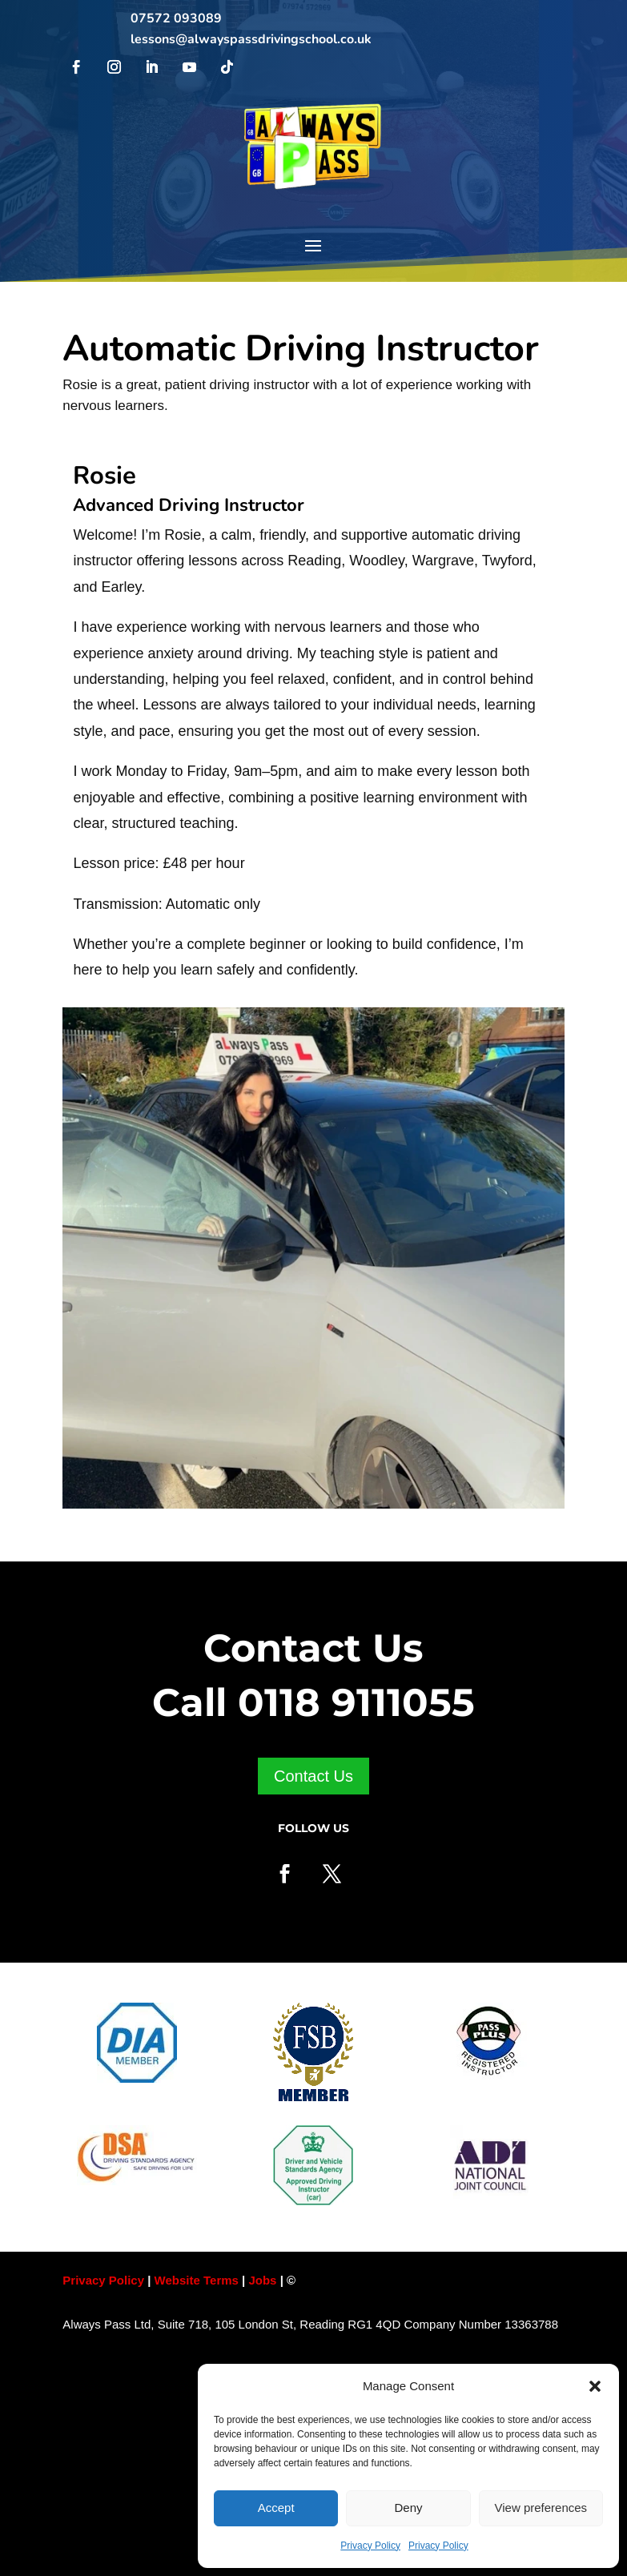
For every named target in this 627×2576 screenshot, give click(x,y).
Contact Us (313, 1776)
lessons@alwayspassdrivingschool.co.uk (251, 39)
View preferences (541, 2507)
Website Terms (197, 2280)
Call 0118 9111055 (313, 1702)
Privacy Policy (370, 2545)
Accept (276, 2507)
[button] (595, 2386)
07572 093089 (176, 18)
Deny (408, 2507)
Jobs (263, 2280)
